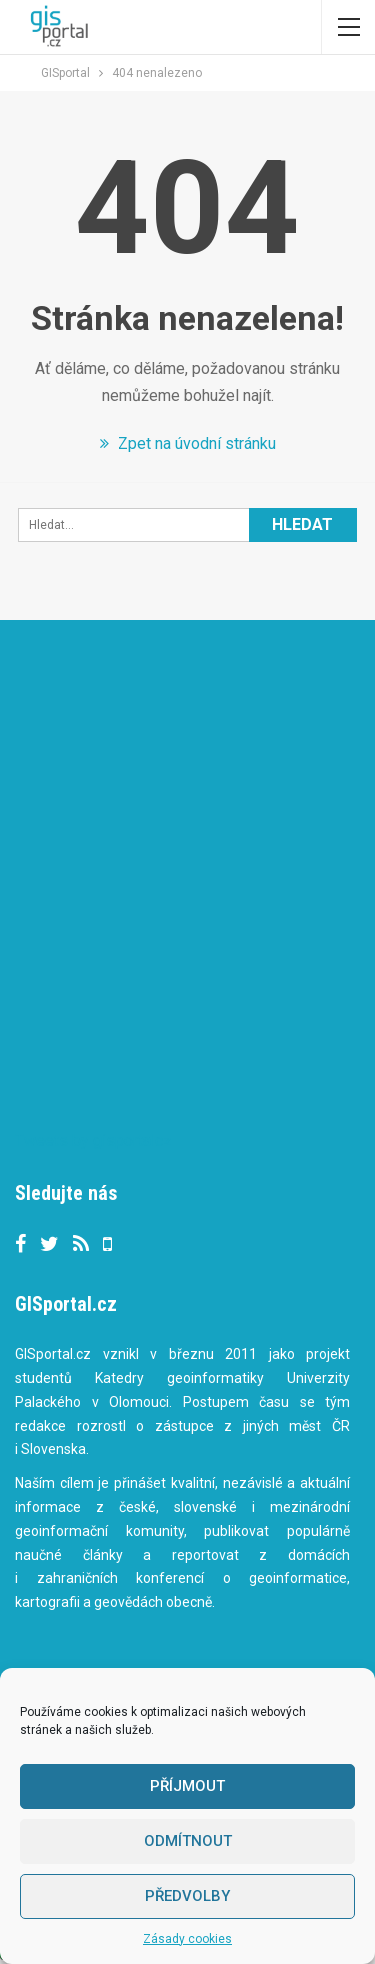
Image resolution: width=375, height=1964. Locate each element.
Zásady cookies (187, 1939)
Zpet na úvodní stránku (188, 443)
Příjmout (187, 1786)
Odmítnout (188, 1841)
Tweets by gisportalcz (93, 1140)
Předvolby (187, 1896)
